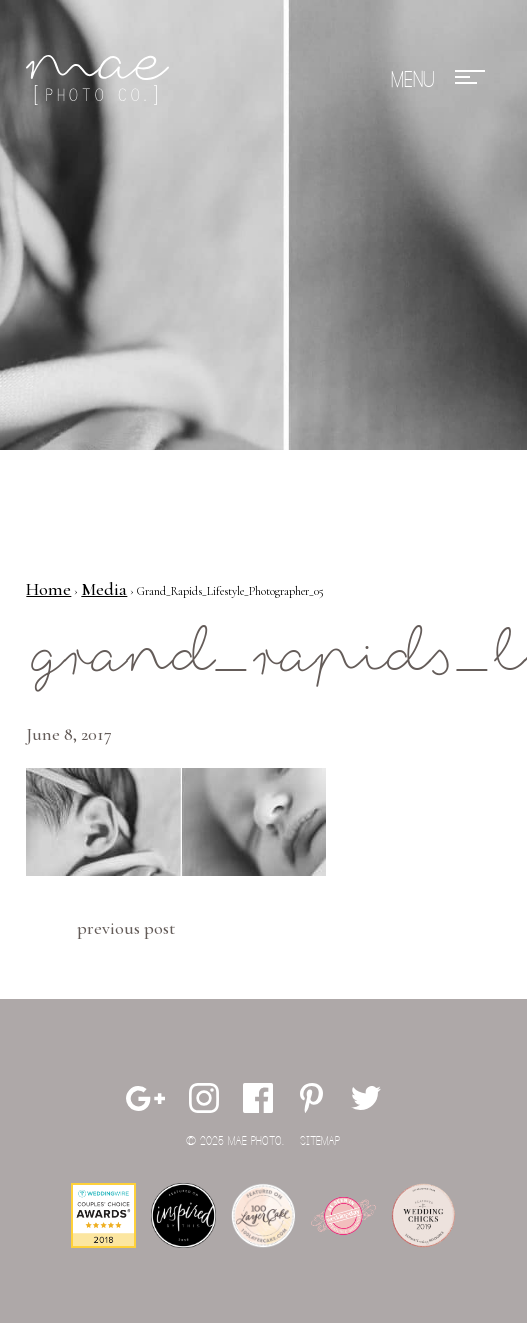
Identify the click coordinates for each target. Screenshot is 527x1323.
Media (104, 589)
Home (48, 589)
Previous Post (126, 928)
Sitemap (320, 1141)
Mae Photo (101, 80)
